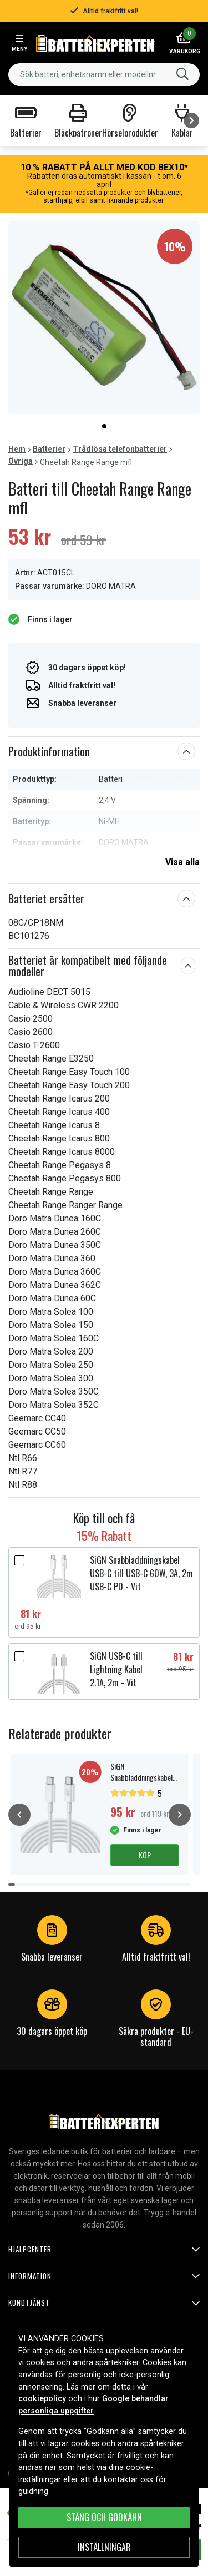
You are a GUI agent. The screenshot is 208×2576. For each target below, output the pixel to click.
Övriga (20, 461)
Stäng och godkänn (104, 2517)
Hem (17, 449)
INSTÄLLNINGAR (104, 2547)
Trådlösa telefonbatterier (120, 449)
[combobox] (104, 74)
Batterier (49, 449)
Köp (145, 1855)
